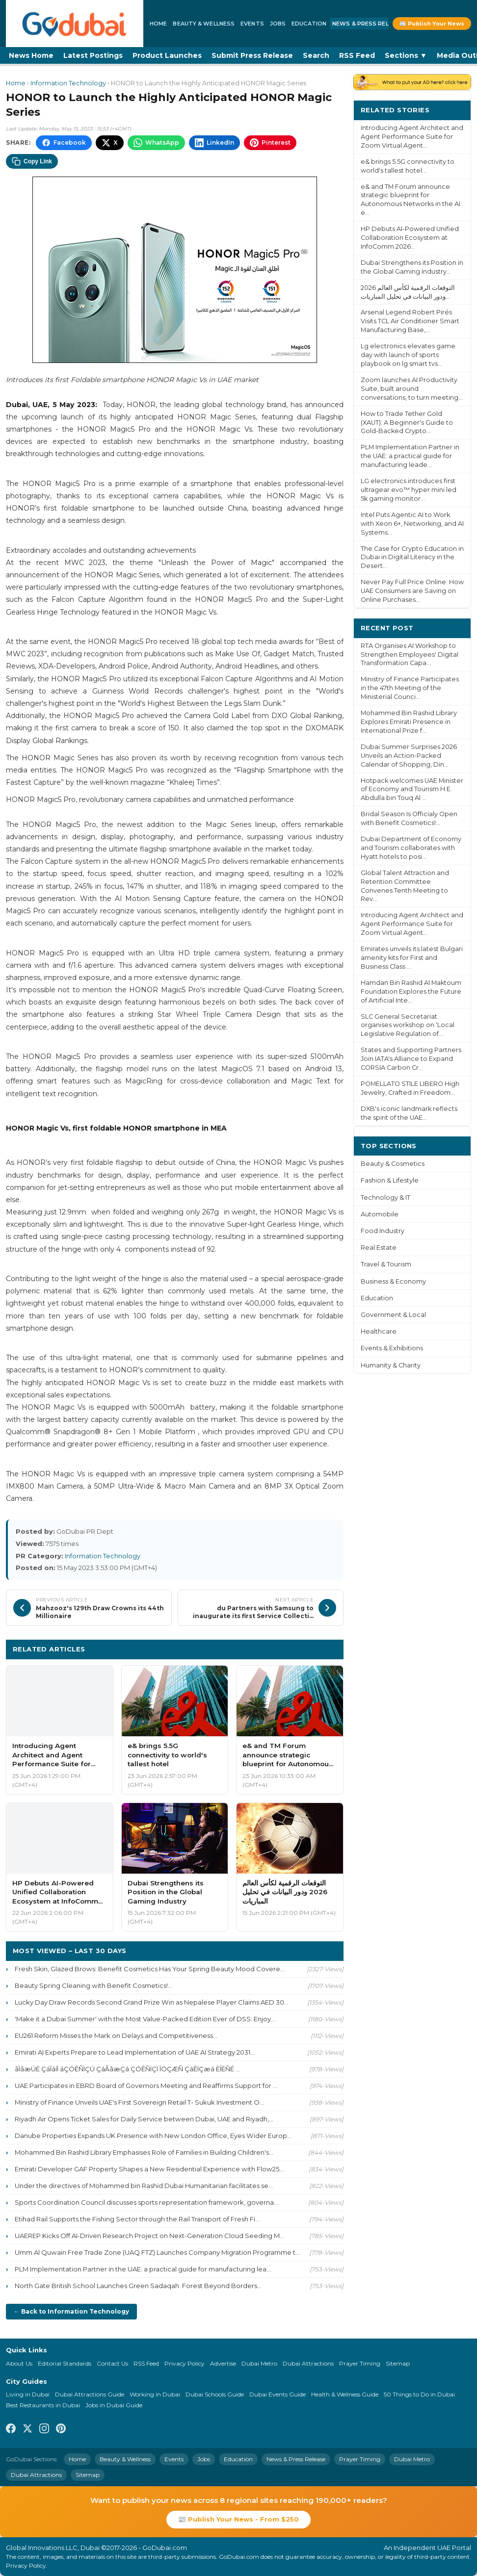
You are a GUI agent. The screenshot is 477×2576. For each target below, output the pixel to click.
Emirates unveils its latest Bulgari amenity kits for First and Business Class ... (412, 957)
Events (252, 23)
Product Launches (167, 55)
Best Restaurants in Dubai (43, 2405)
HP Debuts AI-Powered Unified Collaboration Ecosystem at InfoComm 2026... (410, 237)
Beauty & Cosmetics (392, 1163)
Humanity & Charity (391, 1365)
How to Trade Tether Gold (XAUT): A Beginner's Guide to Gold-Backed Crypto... (407, 422)
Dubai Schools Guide (215, 2394)
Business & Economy (393, 1281)
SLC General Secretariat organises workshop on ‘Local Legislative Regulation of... (407, 1025)
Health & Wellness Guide (344, 2394)
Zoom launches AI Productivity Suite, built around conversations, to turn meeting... (412, 388)
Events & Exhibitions (392, 1348)
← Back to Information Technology (71, 2311)
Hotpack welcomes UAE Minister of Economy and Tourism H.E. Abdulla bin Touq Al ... (412, 789)
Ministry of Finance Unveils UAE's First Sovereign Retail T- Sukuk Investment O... (139, 2102)
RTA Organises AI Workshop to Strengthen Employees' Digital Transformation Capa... (409, 654)
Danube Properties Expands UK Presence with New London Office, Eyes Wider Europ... (153, 2135)
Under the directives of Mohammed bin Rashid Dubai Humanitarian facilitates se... (144, 2186)
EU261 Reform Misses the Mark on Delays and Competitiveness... (116, 2035)
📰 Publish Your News (431, 23)
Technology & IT (385, 1197)
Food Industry (382, 1231)
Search (316, 55)
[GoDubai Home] (74, 23)
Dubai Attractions (308, 2363)
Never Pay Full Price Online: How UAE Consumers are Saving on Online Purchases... (412, 590)
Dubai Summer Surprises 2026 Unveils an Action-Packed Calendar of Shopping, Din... (409, 755)
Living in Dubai (28, 2394)
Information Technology (68, 83)
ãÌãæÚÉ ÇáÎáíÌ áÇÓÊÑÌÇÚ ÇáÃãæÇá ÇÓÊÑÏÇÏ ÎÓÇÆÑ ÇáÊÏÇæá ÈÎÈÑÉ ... (127, 2069)
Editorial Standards (64, 2363)
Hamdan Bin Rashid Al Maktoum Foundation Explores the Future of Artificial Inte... (411, 991)
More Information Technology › (277, 1648)
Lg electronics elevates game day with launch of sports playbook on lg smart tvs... (408, 354)
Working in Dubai (155, 2394)
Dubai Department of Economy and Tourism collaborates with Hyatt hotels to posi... (411, 847)
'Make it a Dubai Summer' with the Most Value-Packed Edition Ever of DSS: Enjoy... (145, 2019)
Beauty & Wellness (204, 23)
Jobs (278, 23)
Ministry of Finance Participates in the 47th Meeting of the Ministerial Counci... (410, 687)
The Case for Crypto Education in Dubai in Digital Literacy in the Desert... (412, 557)
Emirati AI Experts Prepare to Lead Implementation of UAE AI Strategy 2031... (135, 2052)
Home (158, 23)
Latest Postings (93, 55)
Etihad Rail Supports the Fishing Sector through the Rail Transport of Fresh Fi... (137, 2219)
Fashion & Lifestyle (390, 1180)
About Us (19, 2363)
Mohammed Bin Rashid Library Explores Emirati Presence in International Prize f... (409, 721)
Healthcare (379, 1331)
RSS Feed (357, 55)
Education (309, 23)
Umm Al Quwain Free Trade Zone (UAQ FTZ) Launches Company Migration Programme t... (157, 2252)
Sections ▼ (406, 55)
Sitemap (398, 2363)
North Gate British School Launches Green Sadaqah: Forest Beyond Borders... (138, 2286)
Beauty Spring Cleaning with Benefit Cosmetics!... (93, 1985)
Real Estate (379, 1247)
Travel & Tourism (386, 1264)
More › (452, 109)
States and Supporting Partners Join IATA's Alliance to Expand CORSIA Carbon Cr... (411, 1058)
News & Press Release (367, 23)
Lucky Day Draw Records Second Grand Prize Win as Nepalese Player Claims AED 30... (152, 2002)
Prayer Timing (359, 2363)
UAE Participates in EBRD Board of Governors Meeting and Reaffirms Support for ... (146, 2085)
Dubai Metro (259, 2363)
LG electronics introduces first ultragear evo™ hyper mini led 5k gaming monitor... (408, 489)
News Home (31, 55)
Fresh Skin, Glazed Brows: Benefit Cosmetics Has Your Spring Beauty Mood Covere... (150, 1969)
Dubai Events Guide (277, 2394)
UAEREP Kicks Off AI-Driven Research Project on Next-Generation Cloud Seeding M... (149, 2236)
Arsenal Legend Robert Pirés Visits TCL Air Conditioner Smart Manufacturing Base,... (410, 321)
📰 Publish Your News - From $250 (238, 2519)
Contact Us (112, 2363)
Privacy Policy (184, 2363)
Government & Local (393, 1314)
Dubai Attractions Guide (89, 2394)
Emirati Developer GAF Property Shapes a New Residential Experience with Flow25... (149, 2169)
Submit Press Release (252, 55)
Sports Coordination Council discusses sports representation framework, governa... (146, 2202)
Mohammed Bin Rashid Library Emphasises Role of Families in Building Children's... (144, 2152)
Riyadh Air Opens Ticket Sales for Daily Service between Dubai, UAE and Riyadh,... (144, 2119)
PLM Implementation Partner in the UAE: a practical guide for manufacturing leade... (410, 455)
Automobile (379, 1214)
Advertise (223, 2363)
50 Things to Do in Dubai (419, 2394)
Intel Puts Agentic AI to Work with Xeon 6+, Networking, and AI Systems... (412, 523)
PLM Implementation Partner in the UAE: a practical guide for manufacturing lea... (143, 2269)
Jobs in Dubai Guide (113, 2405)
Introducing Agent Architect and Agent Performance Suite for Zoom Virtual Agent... (412, 136)
